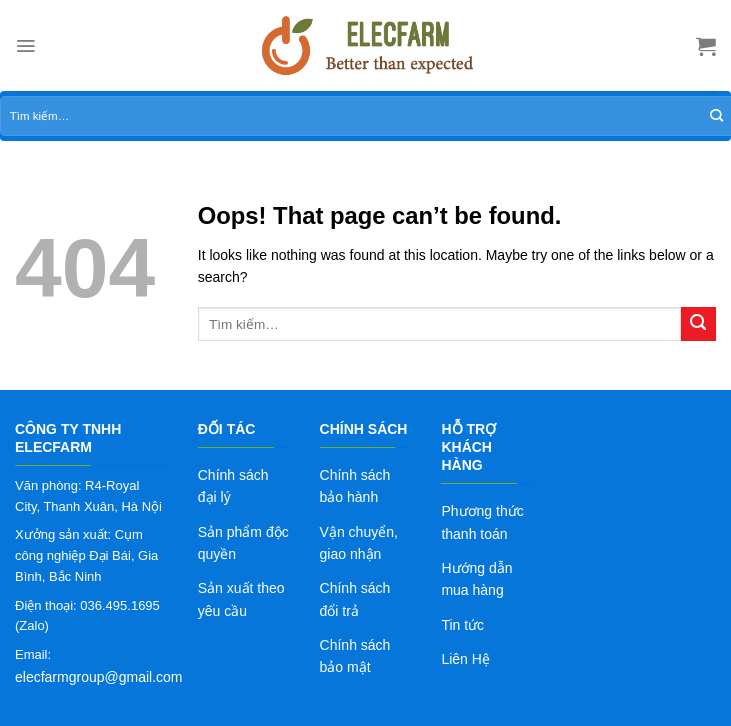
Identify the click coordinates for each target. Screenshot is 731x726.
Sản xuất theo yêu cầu (241, 599)
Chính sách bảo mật (355, 656)
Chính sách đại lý (233, 486)
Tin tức (462, 625)
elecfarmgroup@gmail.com (99, 677)
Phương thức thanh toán (482, 522)
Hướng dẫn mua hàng (476, 579)
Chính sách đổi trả (355, 599)
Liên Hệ (465, 659)
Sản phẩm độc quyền (243, 543)
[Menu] (25, 46)
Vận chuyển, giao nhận (359, 543)
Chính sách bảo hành (355, 486)
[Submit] (698, 324)
